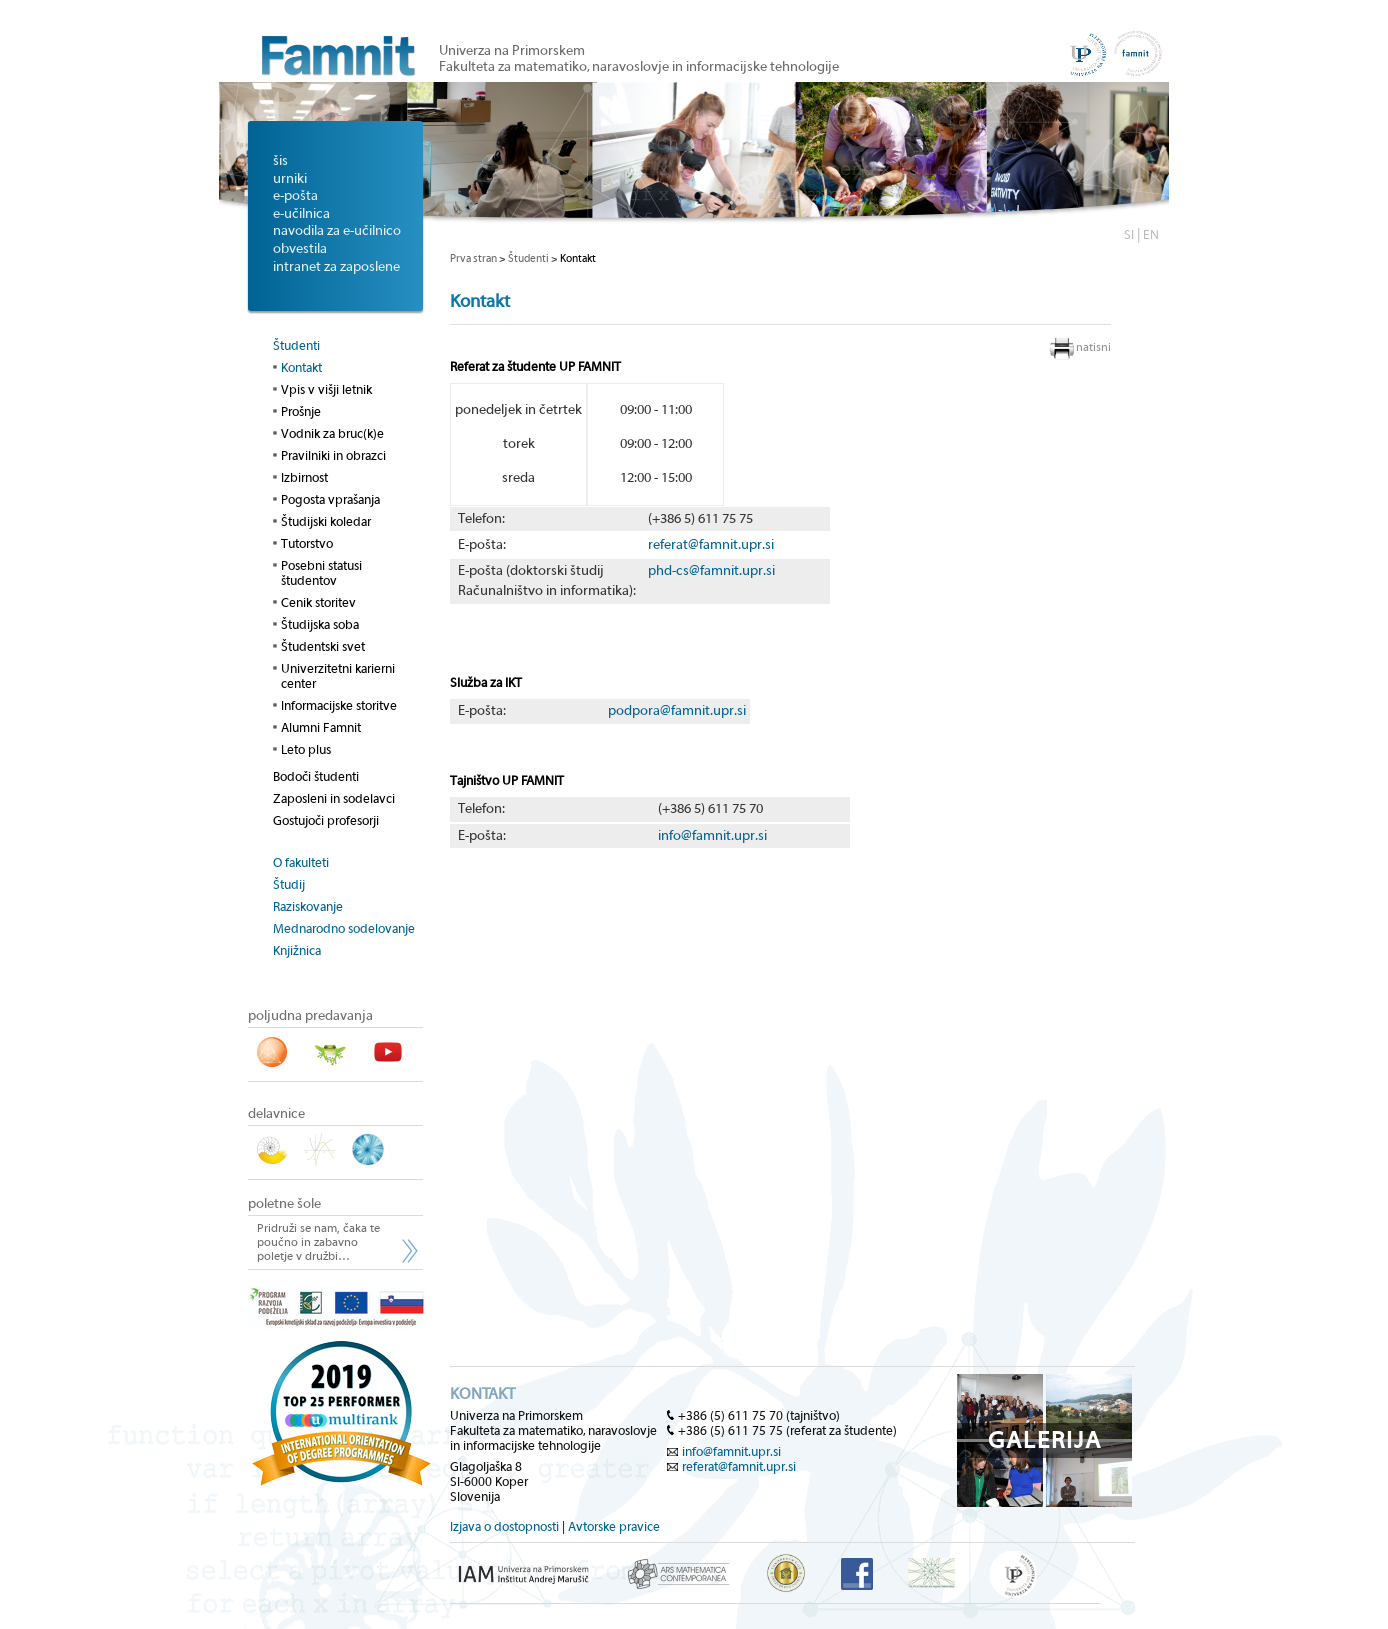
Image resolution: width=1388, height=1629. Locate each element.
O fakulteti (301, 862)
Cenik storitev (318, 602)
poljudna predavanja (310, 1016)
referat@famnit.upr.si (711, 545)
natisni (1093, 347)
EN (1151, 234)
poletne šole (284, 1204)
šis (280, 161)
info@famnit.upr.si (712, 836)
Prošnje (301, 411)
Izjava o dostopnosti (504, 1526)
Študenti (296, 345)
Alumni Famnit (321, 727)
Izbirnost (304, 477)
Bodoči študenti (316, 776)
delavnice (276, 1114)
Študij (289, 884)
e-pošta (295, 196)
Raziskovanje (308, 906)
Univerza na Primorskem (512, 51)
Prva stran (473, 258)
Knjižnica (297, 950)
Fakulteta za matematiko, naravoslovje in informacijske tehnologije (639, 67)
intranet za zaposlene (336, 267)
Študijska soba (320, 624)
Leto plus (306, 749)
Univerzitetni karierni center (338, 676)
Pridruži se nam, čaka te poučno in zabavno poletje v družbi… (318, 1242)
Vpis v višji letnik (326, 389)
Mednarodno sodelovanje (344, 928)
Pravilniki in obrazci (333, 455)
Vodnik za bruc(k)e (332, 433)
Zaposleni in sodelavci (334, 798)
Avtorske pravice (614, 1526)
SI (1129, 234)
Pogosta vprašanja (330, 499)
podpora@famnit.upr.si (677, 711)
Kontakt (301, 367)
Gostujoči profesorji (326, 820)
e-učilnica (301, 214)
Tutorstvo (307, 543)
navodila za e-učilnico (337, 231)
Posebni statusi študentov (321, 573)
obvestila (300, 249)
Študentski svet (323, 646)
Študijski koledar (326, 521)
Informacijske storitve (339, 705)
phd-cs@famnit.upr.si (711, 571)
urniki (290, 179)
